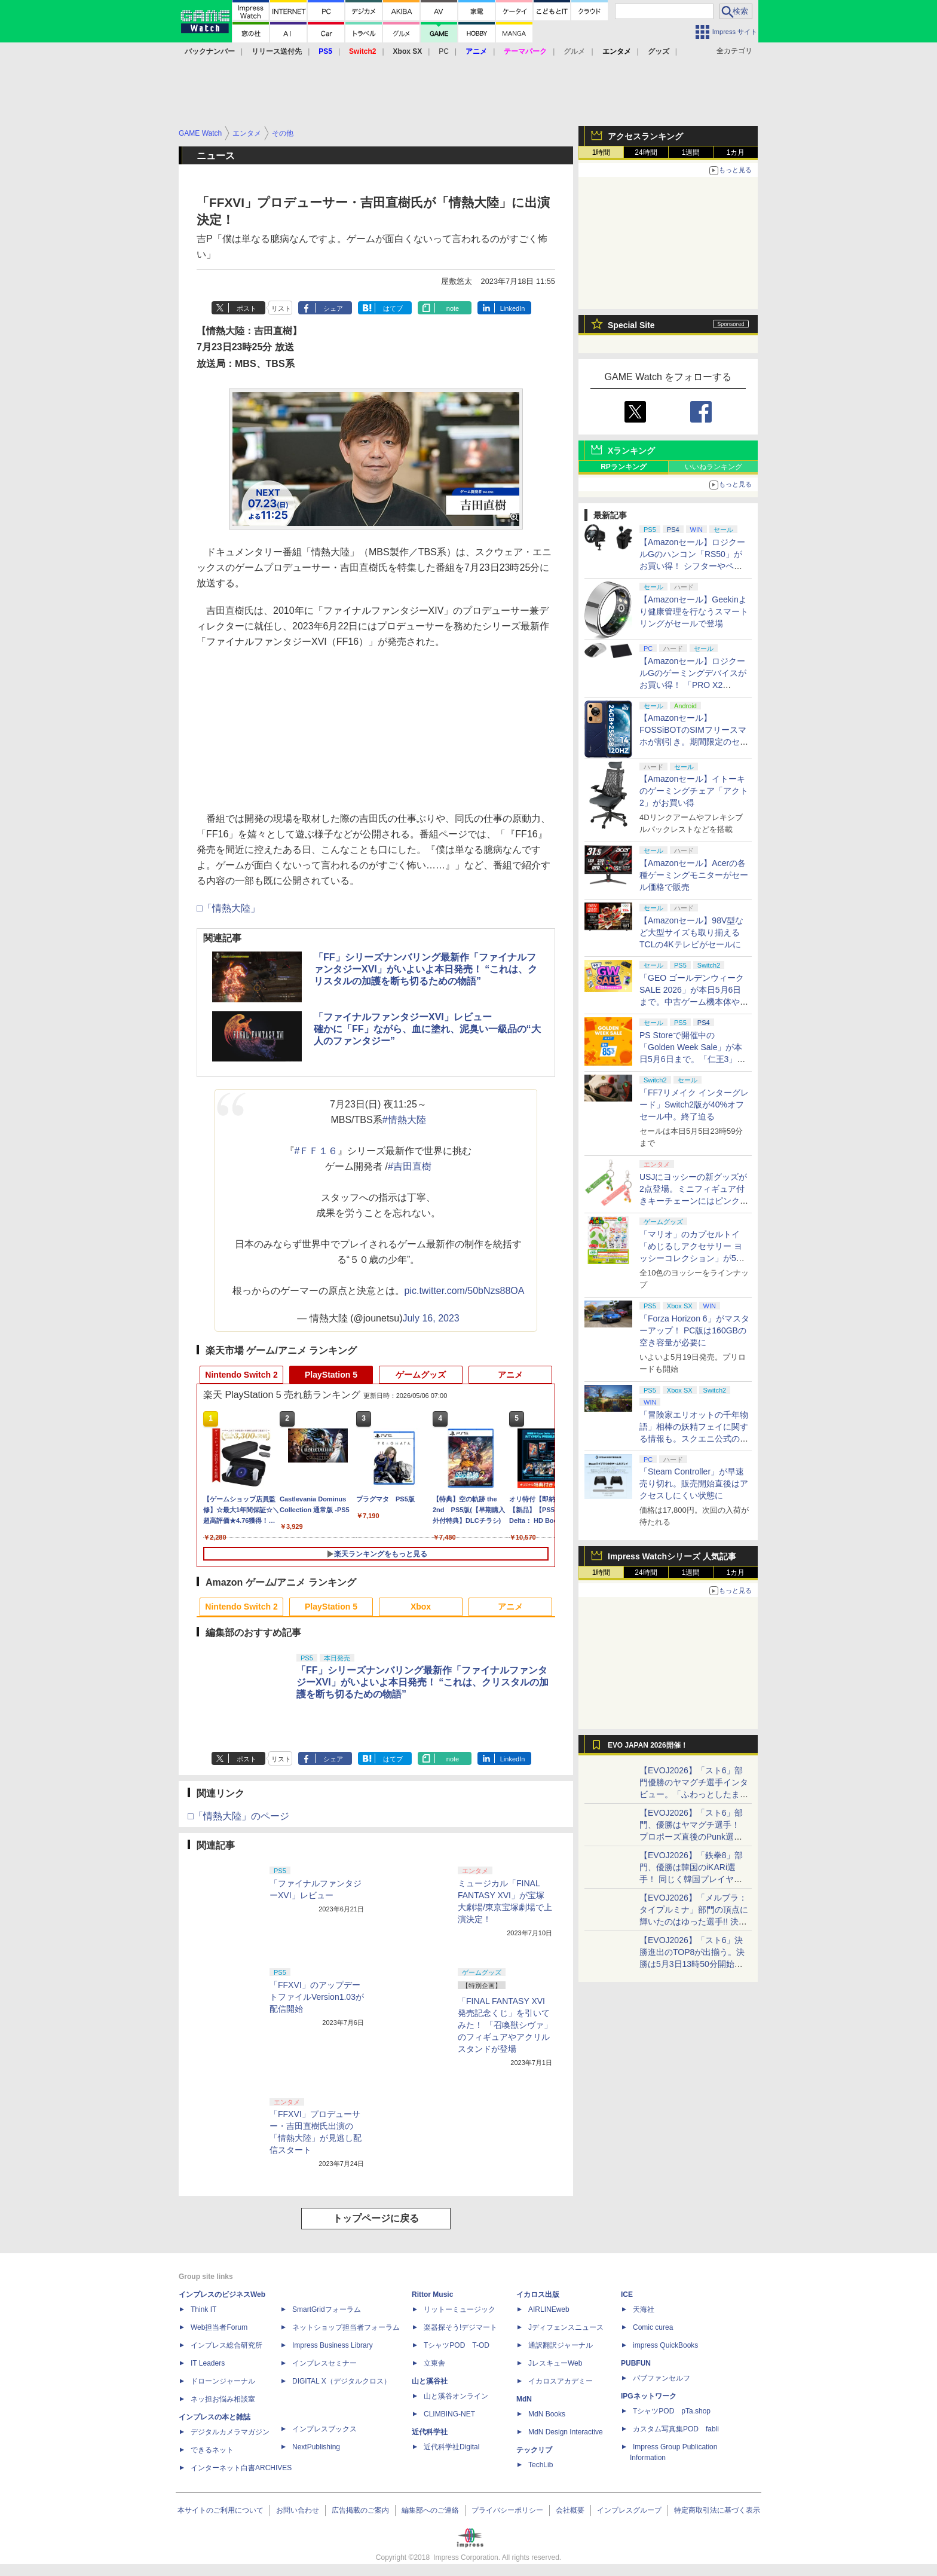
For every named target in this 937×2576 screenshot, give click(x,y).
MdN (524, 2399)
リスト (281, 308)
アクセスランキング (645, 136)
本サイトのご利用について (220, 2510)
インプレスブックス (324, 2429)
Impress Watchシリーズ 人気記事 (672, 1556)
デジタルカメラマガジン (230, 2432)
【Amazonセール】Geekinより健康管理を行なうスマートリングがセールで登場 (693, 611)
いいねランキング (713, 467)
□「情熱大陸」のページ (238, 1816)
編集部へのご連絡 (430, 2510)
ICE (627, 2294)
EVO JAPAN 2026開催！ (648, 1745)
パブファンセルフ (661, 2378)
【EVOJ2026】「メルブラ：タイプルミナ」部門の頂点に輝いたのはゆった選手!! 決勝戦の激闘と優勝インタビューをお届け (693, 1921)
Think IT (203, 2309)
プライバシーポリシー (507, 2510)
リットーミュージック (459, 2309)
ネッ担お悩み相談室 (223, 2399)
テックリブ (534, 2450)
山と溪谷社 (430, 2381)
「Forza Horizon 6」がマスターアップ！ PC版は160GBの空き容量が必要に (694, 1330)
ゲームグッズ (421, 1374)
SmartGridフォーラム (326, 2309)
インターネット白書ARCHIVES (241, 2468)
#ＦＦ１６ (316, 1151)
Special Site (631, 325)
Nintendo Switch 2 (241, 1374)
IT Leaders (208, 2363)
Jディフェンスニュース (566, 2327)
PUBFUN (636, 2363)
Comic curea (653, 2327)
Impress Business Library (332, 2345)
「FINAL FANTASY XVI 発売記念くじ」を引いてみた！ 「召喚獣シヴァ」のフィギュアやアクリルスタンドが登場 (505, 2025)
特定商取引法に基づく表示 (717, 2510)
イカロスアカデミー (560, 2381)
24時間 (646, 152)
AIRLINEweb (548, 2309)
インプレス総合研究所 (226, 2345)
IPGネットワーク (648, 2396)
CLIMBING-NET (449, 2414)
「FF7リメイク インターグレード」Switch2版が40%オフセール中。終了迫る (694, 1104)
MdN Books (546, 2414)
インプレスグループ (629, 2510)
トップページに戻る (376, 2218)
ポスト (246, 308)
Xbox (421, 1606)
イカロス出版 (537, 2294)
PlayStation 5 (331, 1374)
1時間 (601, 152)
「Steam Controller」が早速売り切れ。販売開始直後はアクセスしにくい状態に (693, 1483)
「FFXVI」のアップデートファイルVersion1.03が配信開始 (317, 1997)
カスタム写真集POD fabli (676, 2429)
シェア (333, 308)
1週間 (691, 152)
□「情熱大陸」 (228, 908)
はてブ (393, 308)
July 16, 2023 (431, 1318)
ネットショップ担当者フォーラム (346, 2327)
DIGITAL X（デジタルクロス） (341, 2381)
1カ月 (736, 152)
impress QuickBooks (665, 2345)
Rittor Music (432, 2294)
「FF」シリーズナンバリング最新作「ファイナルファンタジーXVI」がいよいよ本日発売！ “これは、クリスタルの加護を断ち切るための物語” (425, 969)
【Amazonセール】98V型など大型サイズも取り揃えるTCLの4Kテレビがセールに (691, 932)
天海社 (643, 2309)
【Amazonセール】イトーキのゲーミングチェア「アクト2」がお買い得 (693, 790)
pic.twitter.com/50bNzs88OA (465, 1291)
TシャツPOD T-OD (456, 2345)
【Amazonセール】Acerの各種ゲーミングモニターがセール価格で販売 (693, 875)
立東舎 (434, 2363)
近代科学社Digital (451, 2447)
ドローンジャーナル (223, 2381)
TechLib (540, 2465)
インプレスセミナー (324, 2363)
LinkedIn (512, 308)
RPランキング (624, 467)
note (452, 308)
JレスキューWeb (555, 2363)
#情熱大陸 (404, 1120)
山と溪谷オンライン (456, 2396)
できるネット (212, 2450)
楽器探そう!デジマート (460, 2327)
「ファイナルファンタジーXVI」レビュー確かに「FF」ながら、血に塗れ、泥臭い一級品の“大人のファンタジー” (427, 1029)
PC (444, 51)
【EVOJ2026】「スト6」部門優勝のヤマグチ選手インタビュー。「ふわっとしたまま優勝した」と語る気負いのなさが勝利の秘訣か (693, 1794)
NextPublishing (316, 2447)
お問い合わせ (297, 2510)
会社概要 (570, 2510)
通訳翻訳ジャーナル (560, 2345)
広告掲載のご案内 (360, 2510)
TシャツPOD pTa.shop (672, 2411)
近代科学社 (430, 2432)
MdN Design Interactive (565, 2432)
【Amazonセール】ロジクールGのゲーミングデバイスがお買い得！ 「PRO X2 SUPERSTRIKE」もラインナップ (694, 685)
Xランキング (631, 450)
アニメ (510, 1374)
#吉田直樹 (409, 1166)
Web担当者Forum (219, 2327)
